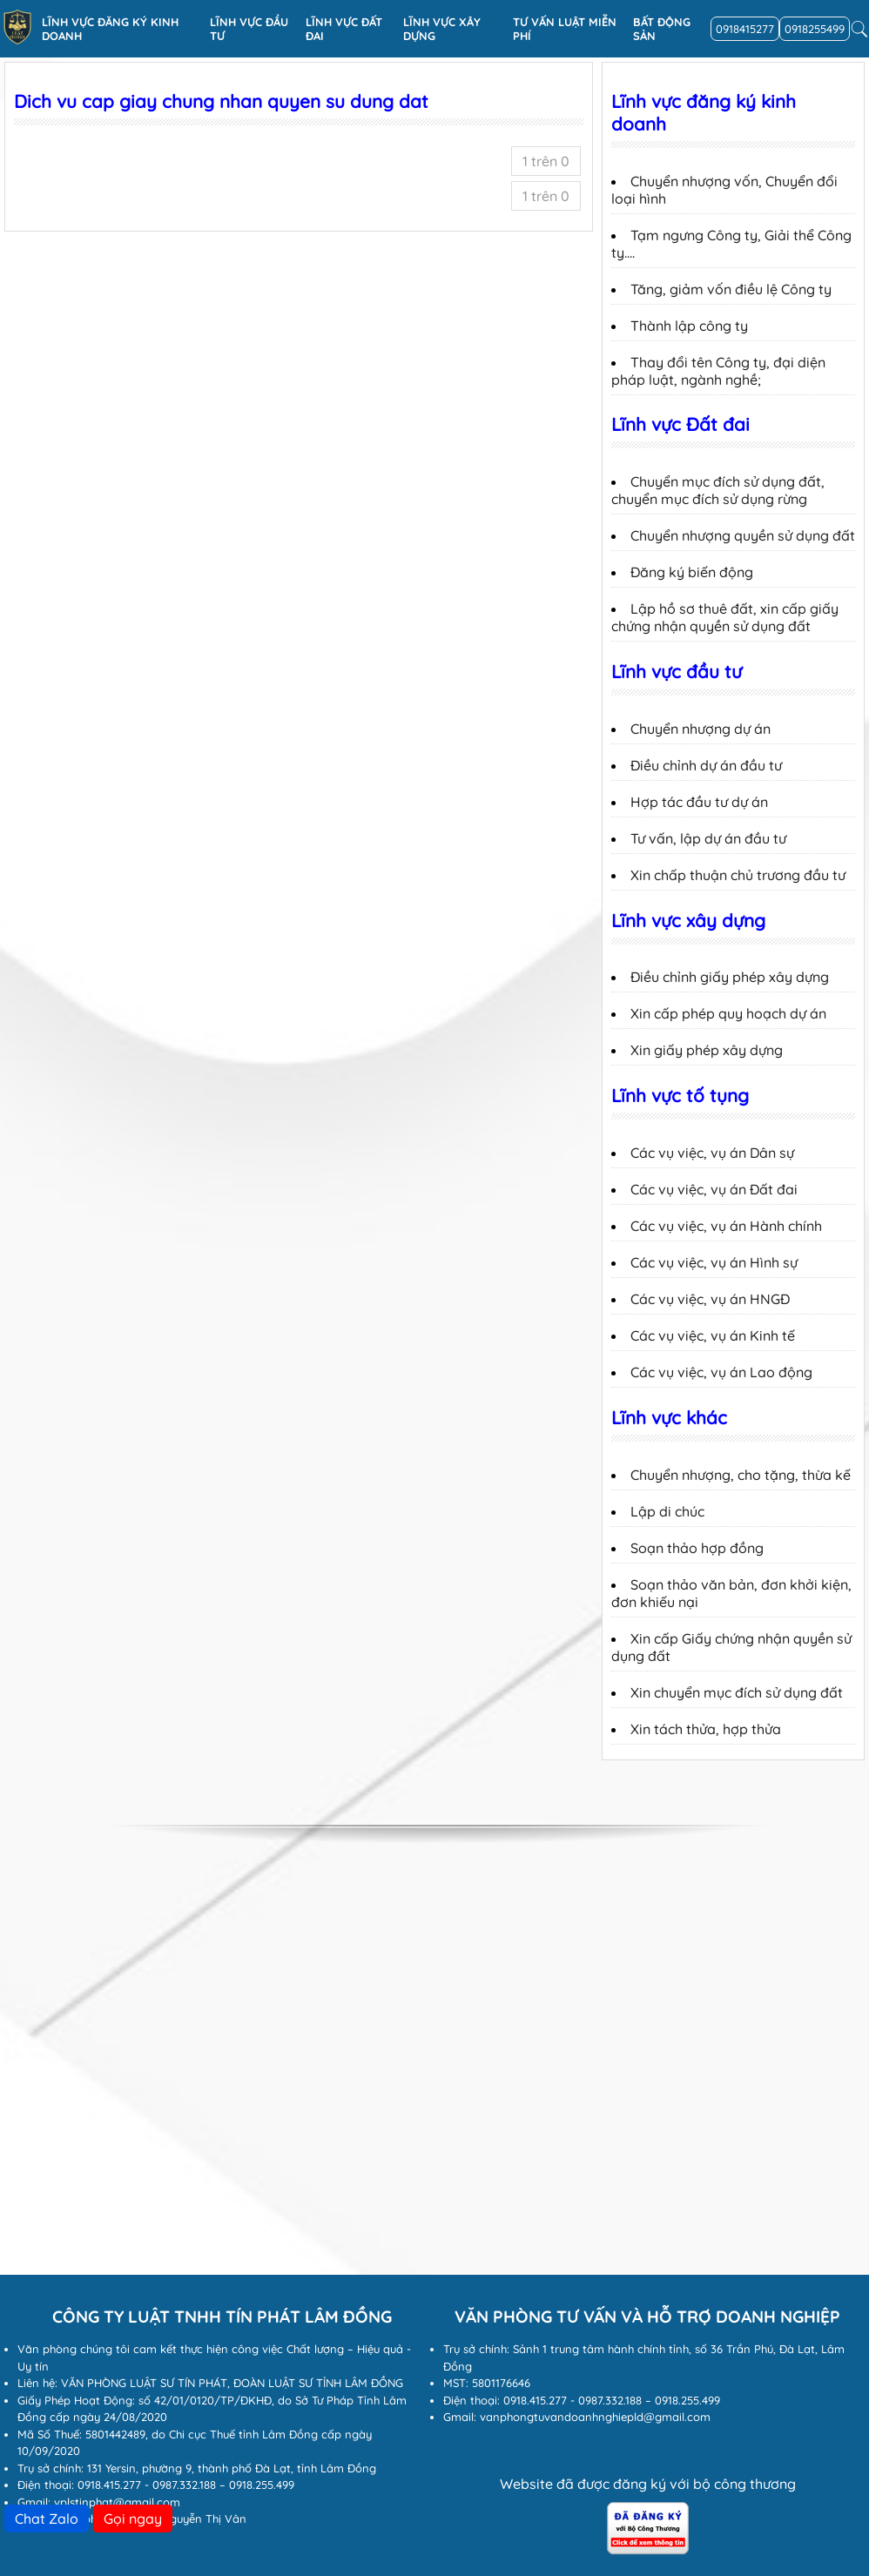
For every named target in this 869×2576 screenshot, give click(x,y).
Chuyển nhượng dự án (700, 728)
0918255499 (815, 29)
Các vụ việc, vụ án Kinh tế (712, 1335)
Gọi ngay (133, 2518)
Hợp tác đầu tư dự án (699, 801)
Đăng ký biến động (691, 572)
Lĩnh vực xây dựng (442, 29)
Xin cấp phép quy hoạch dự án (728, 1013)
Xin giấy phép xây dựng (706, 1050)
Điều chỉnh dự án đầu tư (706, 765)
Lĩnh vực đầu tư (249, 29)
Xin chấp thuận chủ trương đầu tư (737, 875)
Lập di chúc (667, 1511)
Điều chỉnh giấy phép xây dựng (729, 976)
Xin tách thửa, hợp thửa (705, 1729)
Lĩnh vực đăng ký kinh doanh (110, 29)
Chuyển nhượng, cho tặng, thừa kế (740, 1474)
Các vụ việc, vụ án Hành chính (726, 1225)
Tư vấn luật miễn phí (564, 29)
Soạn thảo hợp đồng (697, 1548)
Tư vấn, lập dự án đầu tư (708, 838)
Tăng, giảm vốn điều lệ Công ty (731, 289)
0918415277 (745, 29)
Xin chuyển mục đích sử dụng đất (736, 1692)
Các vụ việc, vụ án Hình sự (714, 1262)
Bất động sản (661, 29)
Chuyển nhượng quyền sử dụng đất (742, 535)
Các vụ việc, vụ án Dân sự (712, 1152)
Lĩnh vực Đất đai (344, 29)
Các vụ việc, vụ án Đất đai (714, 1189)
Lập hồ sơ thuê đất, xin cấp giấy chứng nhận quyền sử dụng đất (725, 617)
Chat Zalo (46, 2518)
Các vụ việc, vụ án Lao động (721, 1372)
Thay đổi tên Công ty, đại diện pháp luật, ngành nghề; (718, 370)
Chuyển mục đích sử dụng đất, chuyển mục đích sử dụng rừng (718, 490)
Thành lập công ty (689, 325)
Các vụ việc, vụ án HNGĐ (710, 1299)
